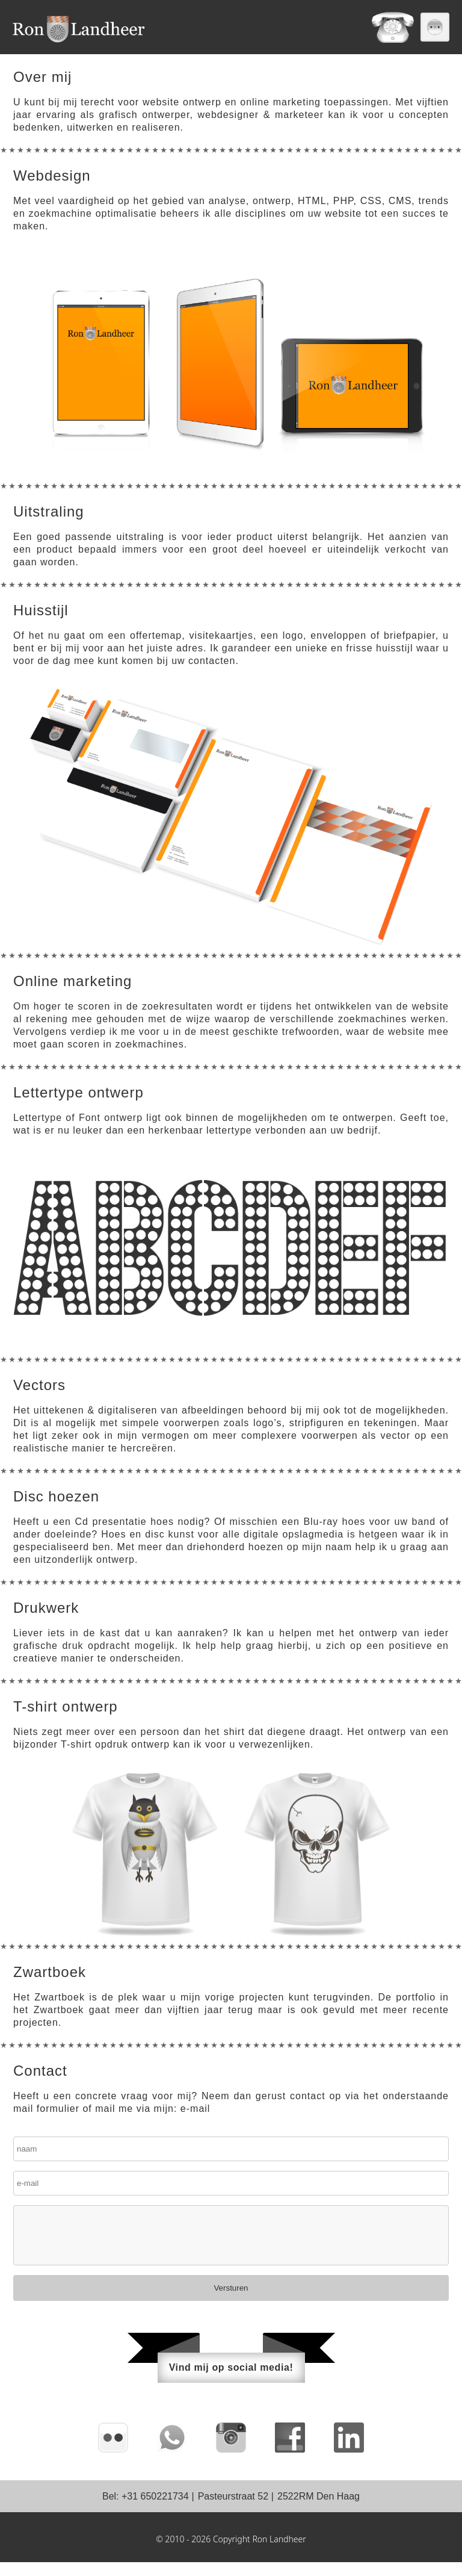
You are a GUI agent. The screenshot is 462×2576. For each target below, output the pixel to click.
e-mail (195, 2122)
